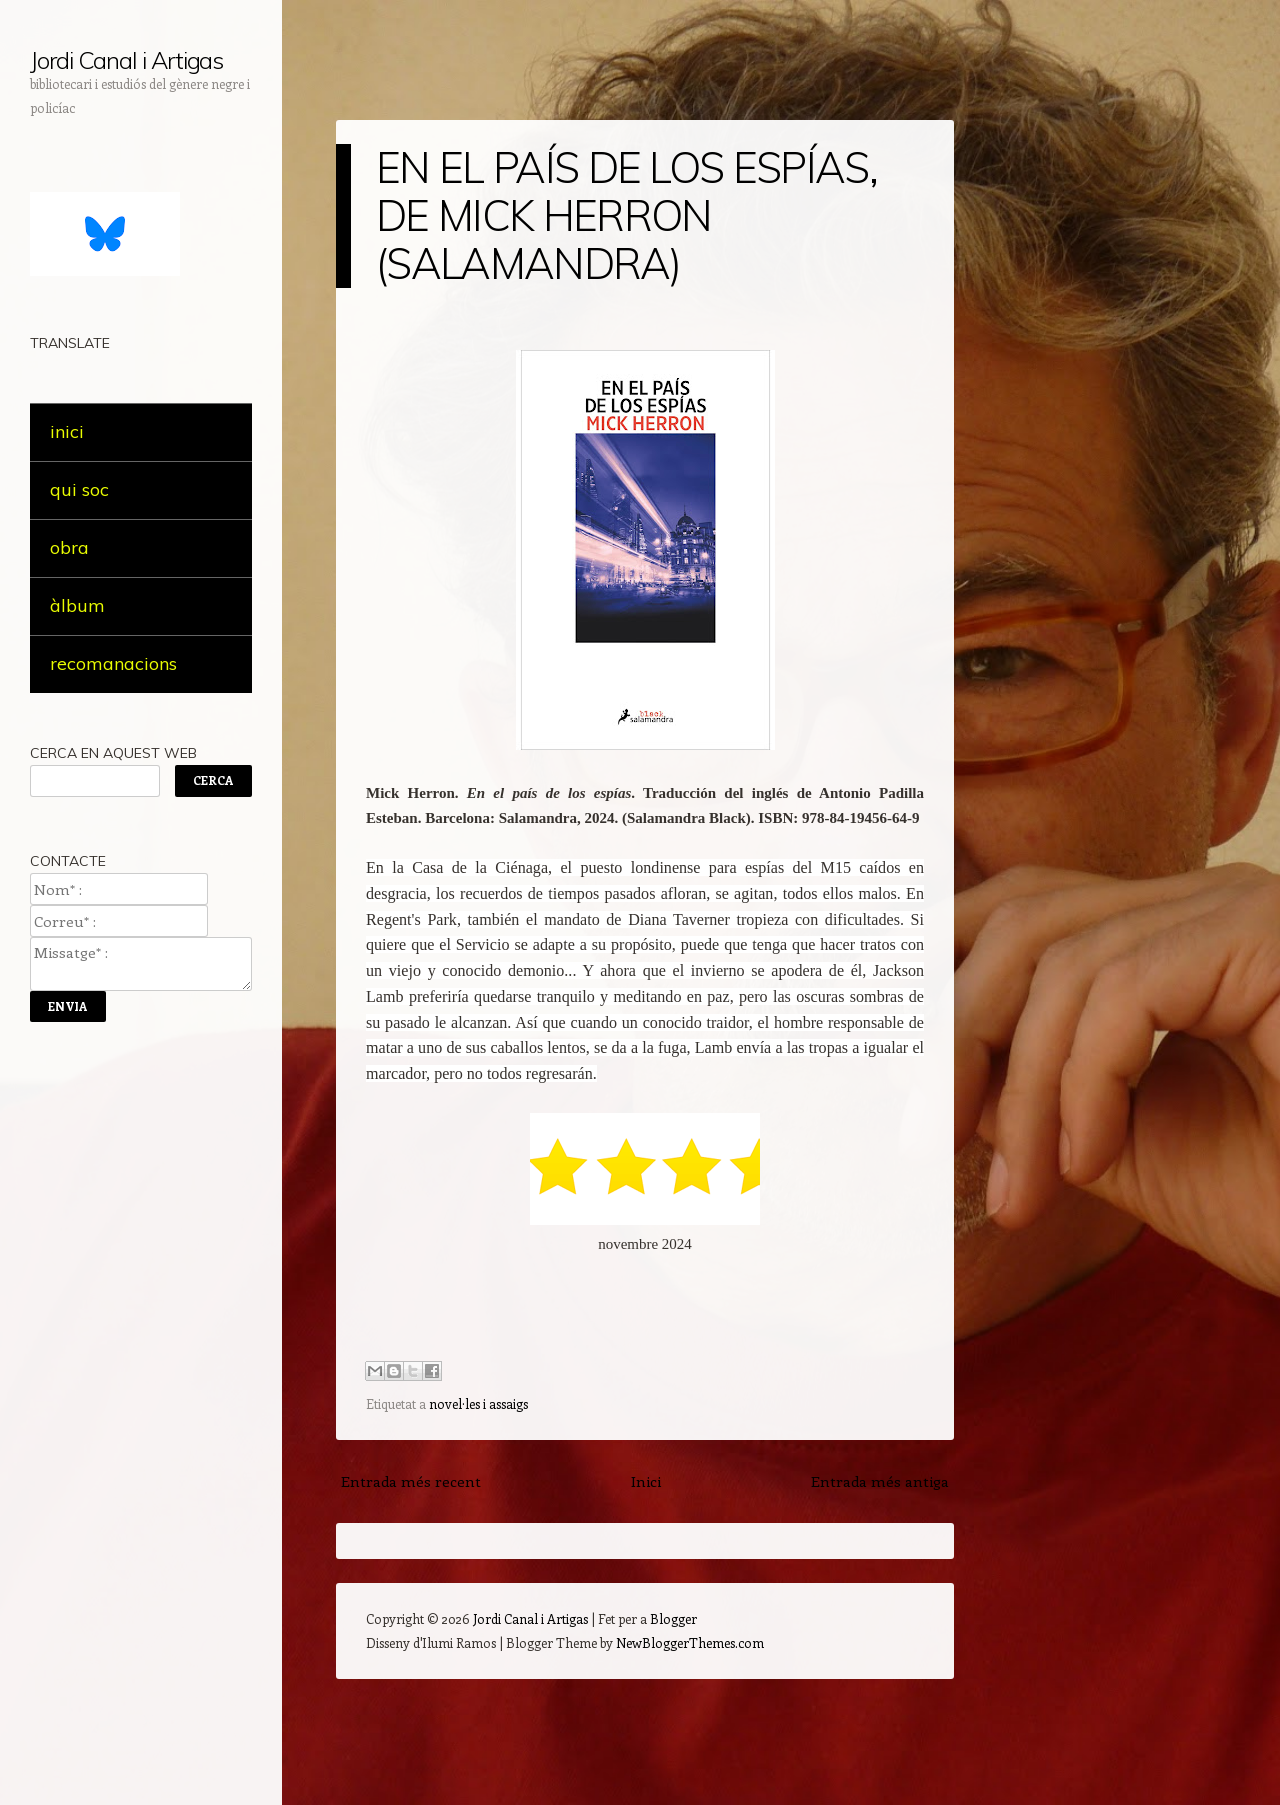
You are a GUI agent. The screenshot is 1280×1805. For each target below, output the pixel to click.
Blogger (673, 1618)
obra (69, 547)
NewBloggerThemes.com (690, 1642)
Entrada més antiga (880, 1481)
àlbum (77, 605)
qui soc (79, 489)
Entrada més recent (411, 1481)
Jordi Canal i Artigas (126, 60)
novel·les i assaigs (478, 1403)
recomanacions (113, 663)
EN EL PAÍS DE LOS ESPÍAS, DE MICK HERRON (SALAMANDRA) (626, 215)
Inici (646, 1481)
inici (67, 431)
